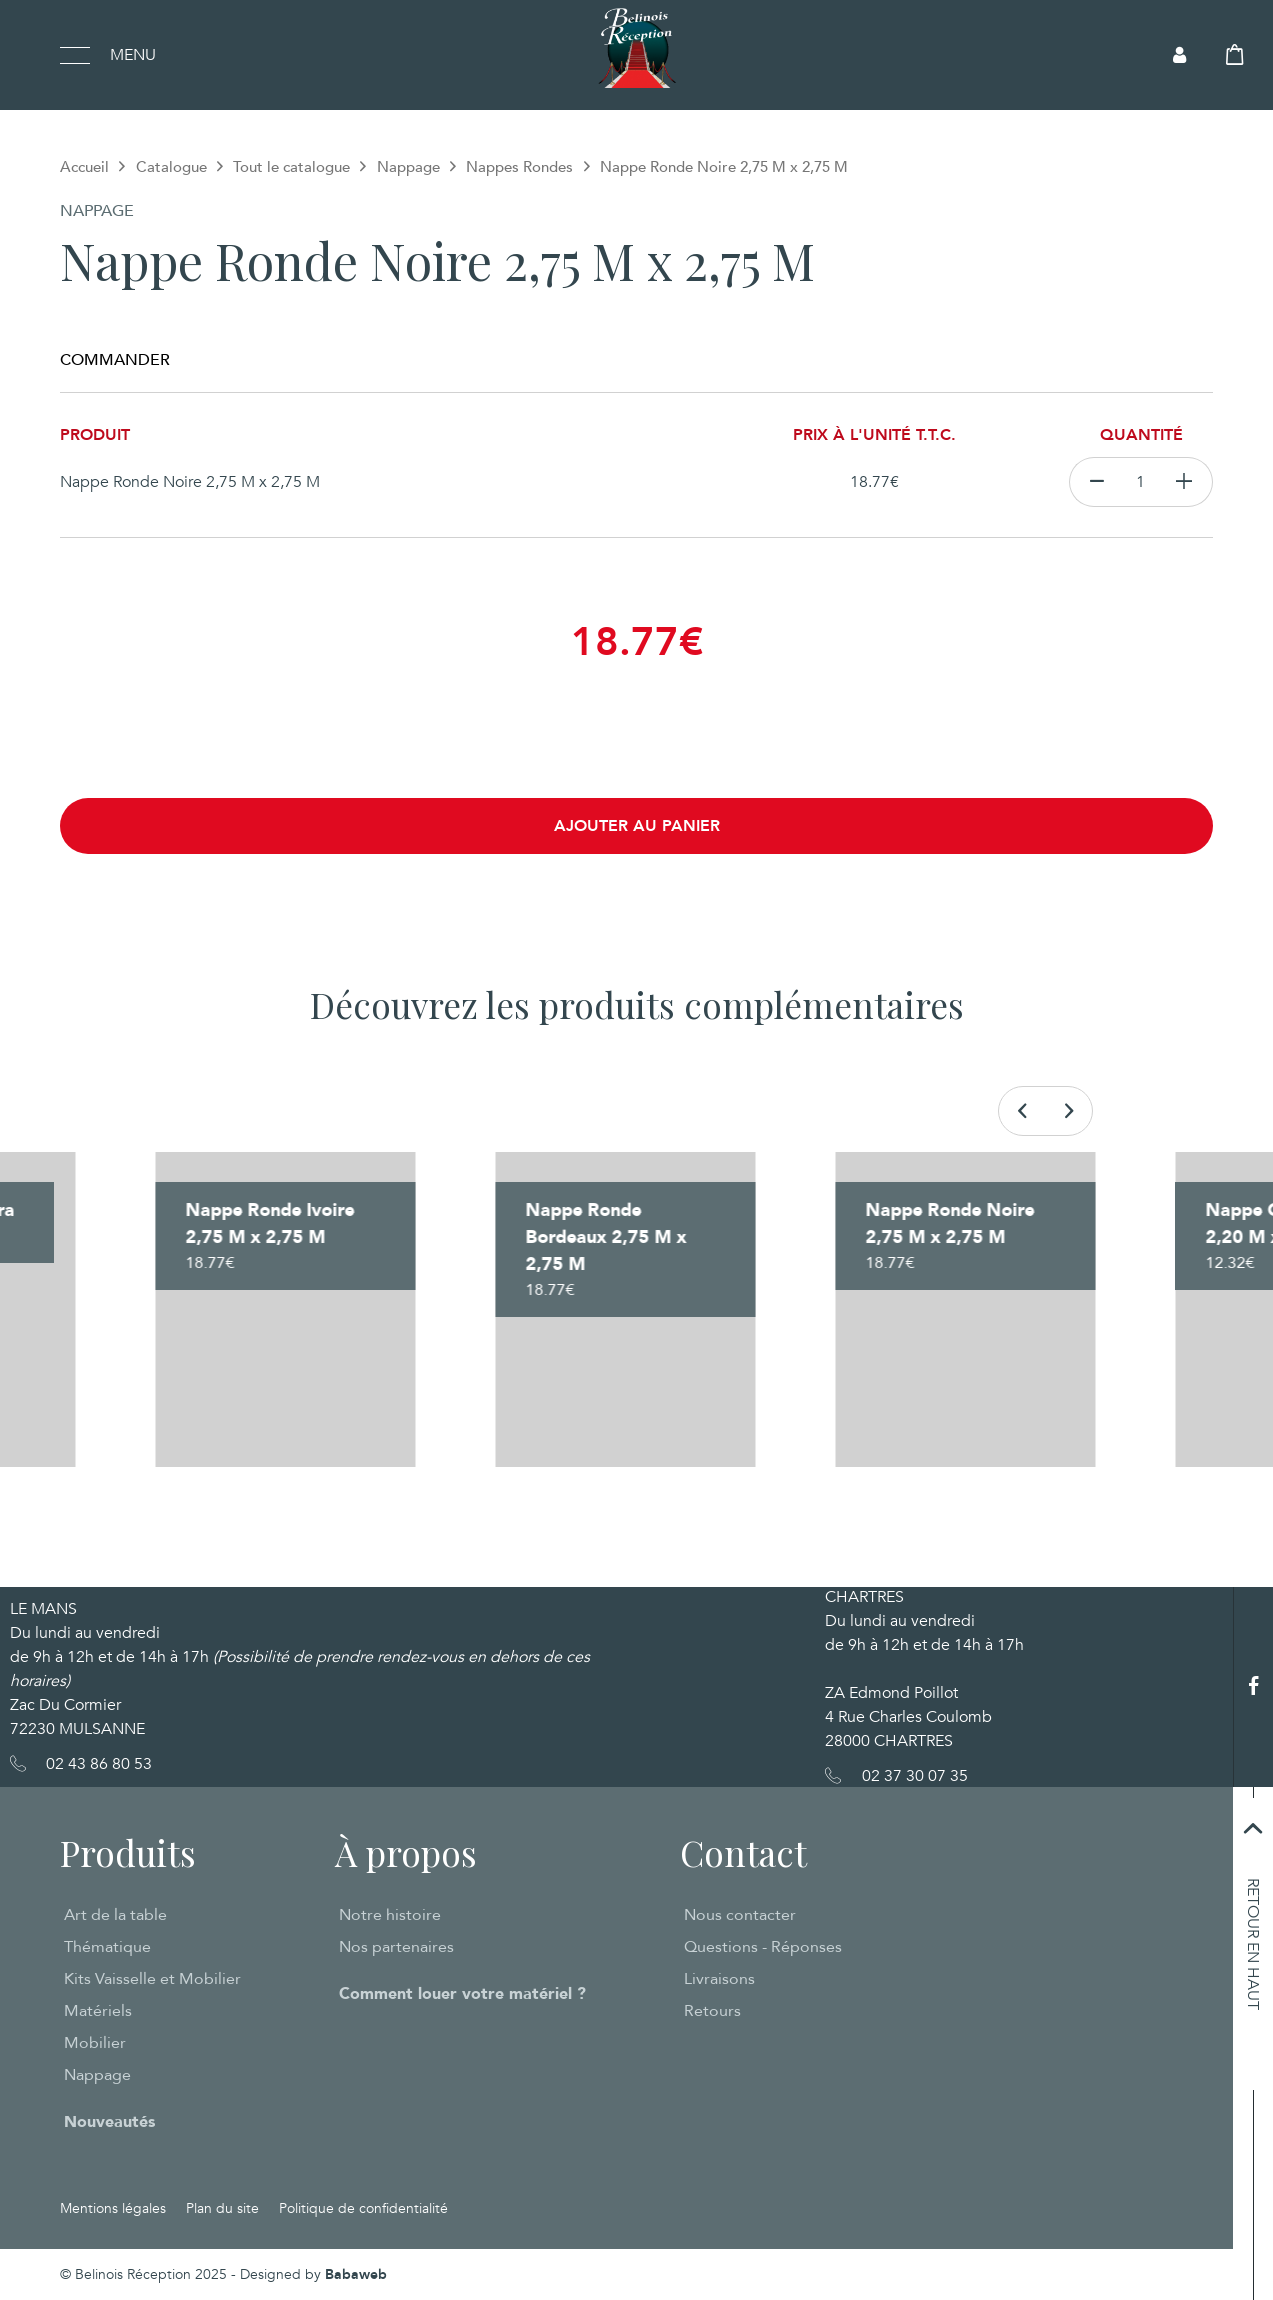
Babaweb (356, 2274)
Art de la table (115, 1915)
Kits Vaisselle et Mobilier (152, 1979)
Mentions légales (113, 2208)
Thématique (107, 1947)
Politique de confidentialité (363, 2208)
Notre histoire (390, 1915)
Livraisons (719, 1979)
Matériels (98, 2011)
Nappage (408, 167)
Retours (712, 2011)
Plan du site (222, 2208)
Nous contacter (740, 1915)
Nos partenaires (396, 1947)
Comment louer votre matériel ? (462, 1994)
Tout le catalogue (291, 167)
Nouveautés (109, 2122)
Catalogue (171, 167)
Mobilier (95, 2043)
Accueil (84, 167)
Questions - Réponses (763, 1947)
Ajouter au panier (637, 826)
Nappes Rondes (519, 167)
